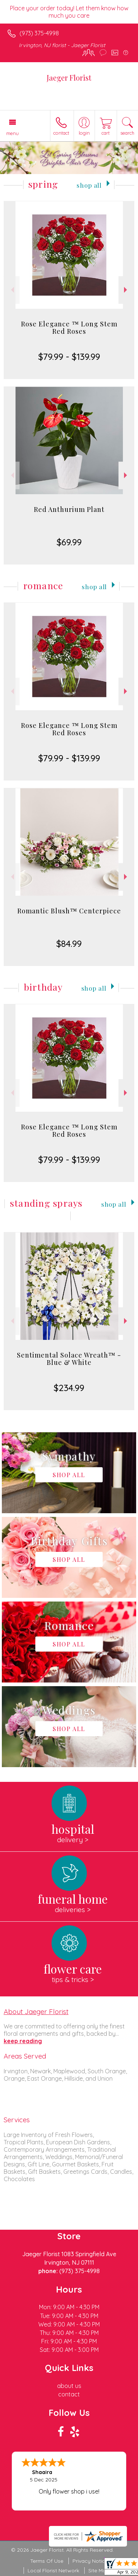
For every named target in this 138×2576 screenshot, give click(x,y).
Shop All (89, 185)
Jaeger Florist (69, 77)
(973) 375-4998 (39, 33)
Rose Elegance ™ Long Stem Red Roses (69, 327)
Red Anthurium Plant (69, 509)
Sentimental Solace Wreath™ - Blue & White (69, 1359)
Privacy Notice (90, 2561)
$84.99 (69, 943)
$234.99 (69, 1387)
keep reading (23, 2041)
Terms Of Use (46, 2561)
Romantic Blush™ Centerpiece (69, 910)
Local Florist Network (53, 2570)
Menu (12, 133)
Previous (12, 290)
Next (126, 290)
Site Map (98, 2570)
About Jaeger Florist (36, 2011)
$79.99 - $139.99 (69, 356)
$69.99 (69, 542)
